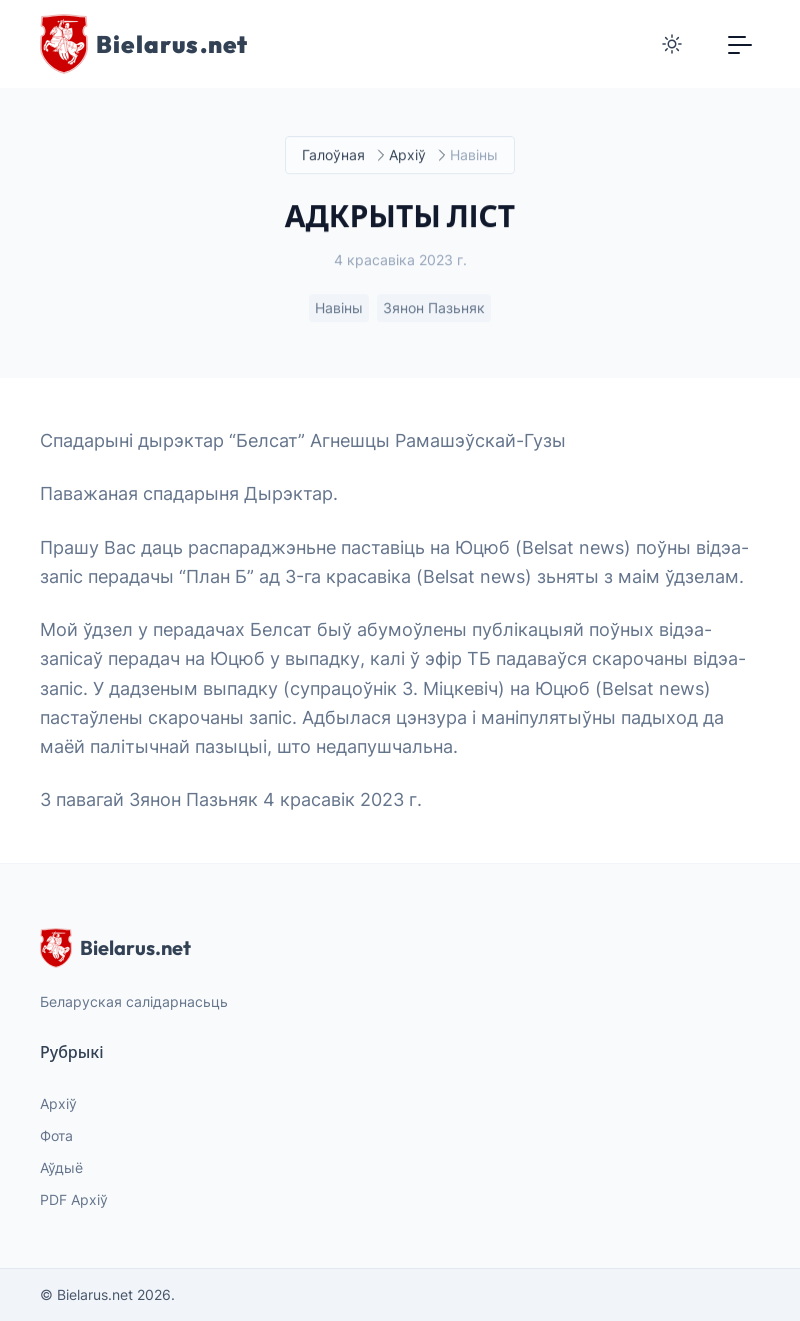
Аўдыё (61, 1167)
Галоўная (333, 155)
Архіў (407, 155)
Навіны (339, 308)
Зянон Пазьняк (434, 308)
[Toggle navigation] (740, 44)
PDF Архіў (74, 1199)
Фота (56, 1135)
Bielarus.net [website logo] (115, 948)
